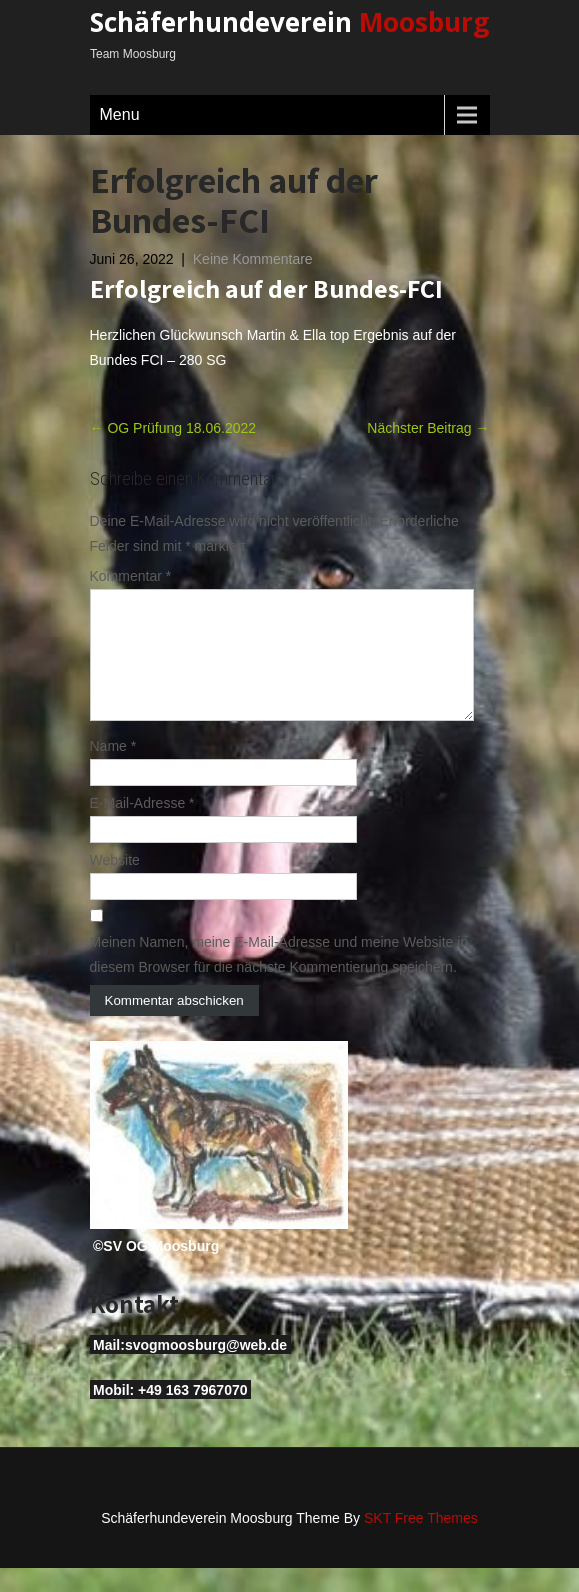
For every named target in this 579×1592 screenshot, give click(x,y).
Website (115, 884)
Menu (120, 114)
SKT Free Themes (421, 1542)
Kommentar (131, 576)
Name (113, 770)
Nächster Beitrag (428, 428)
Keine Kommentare (253, 259)
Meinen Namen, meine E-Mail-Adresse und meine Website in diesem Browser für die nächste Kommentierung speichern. (279, 978)
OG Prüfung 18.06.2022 (173, 428)
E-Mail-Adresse (142, 827)
